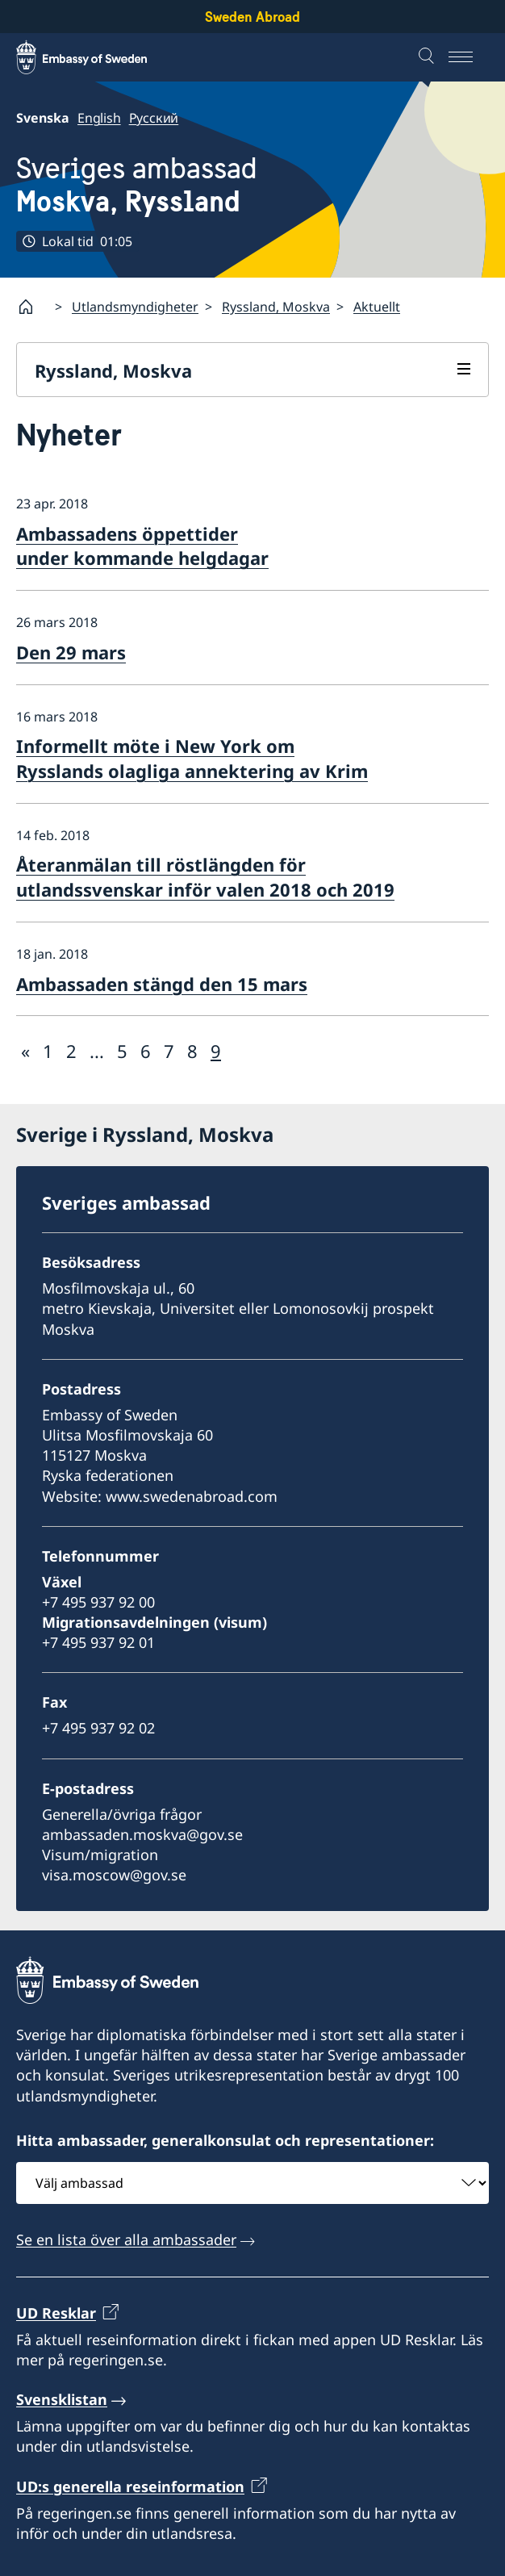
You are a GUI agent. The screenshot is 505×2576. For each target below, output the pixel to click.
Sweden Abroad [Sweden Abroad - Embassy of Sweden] (252, 16)
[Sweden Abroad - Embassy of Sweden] (96, 57)
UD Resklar (56, 2313)
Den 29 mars (71, 652)
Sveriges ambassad (136, 185)
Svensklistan (61, 2399)
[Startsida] (32, 307)
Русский (154, 118)
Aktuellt (376, 307)
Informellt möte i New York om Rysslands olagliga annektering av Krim (192, 758)
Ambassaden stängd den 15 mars (161, 984)
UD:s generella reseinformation (130, 2486)
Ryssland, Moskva (276, 307)
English (99, 118)
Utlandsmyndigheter (135, 307)
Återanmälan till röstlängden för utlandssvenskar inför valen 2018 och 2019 (205, 876)
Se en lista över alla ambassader (126, 2239)
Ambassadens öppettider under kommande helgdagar (142, 546)
